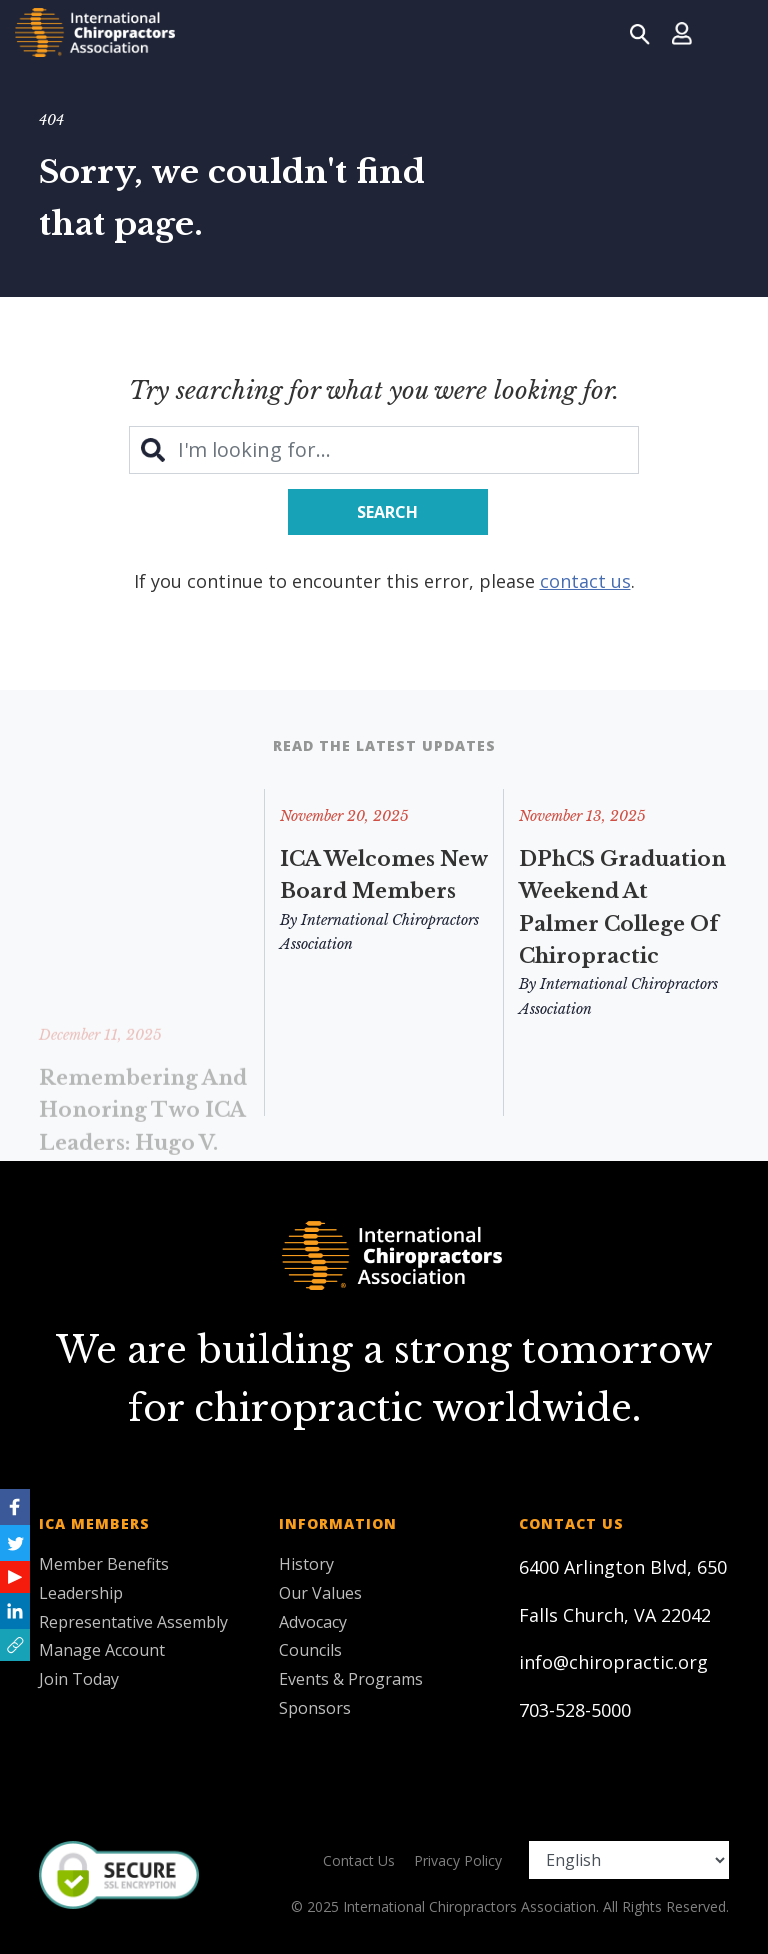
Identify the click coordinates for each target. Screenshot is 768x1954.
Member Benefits (104, 1564)
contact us (585, 581)
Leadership (81, 1593)
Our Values (320, 1593)
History (306, 1564)
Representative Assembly (133, 1622)
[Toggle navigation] (729, 32)
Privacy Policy (458, 1860)
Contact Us (359, 1860)
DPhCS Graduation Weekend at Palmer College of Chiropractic (622, 907)
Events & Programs (351, 1679)
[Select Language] (629, 1860)
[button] (15, 1645)
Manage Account (102, 1650)
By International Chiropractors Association (379, 932)
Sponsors (315, 1708)
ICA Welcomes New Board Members (383, 875)
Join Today (79, 1679)
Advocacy (313, 1622)
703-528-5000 (575, 1710)
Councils (310, 1650)
